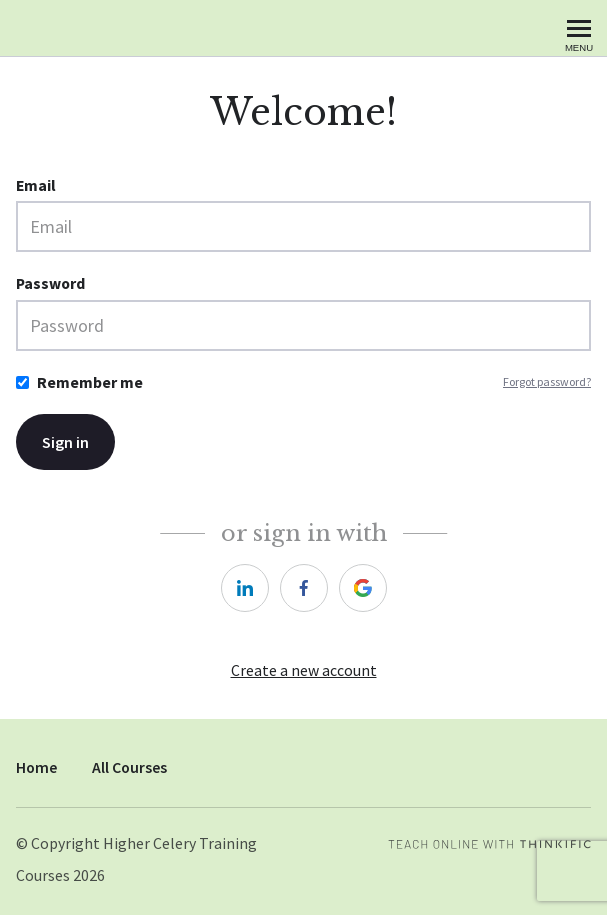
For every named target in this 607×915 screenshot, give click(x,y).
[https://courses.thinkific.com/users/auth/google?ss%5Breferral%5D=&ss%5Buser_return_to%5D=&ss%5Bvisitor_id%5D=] (363, 588)
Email (36, 185)
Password (50, 283)
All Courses (129, 767)
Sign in (65, 442)
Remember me (90, 382)
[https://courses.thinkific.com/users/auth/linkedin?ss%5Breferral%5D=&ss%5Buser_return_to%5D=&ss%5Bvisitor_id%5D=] (245, 588)
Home (36, 767)
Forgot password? (547, 381)
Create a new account (304, 670)
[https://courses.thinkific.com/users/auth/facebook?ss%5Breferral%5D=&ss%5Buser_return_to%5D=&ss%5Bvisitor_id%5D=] (304, 588)
